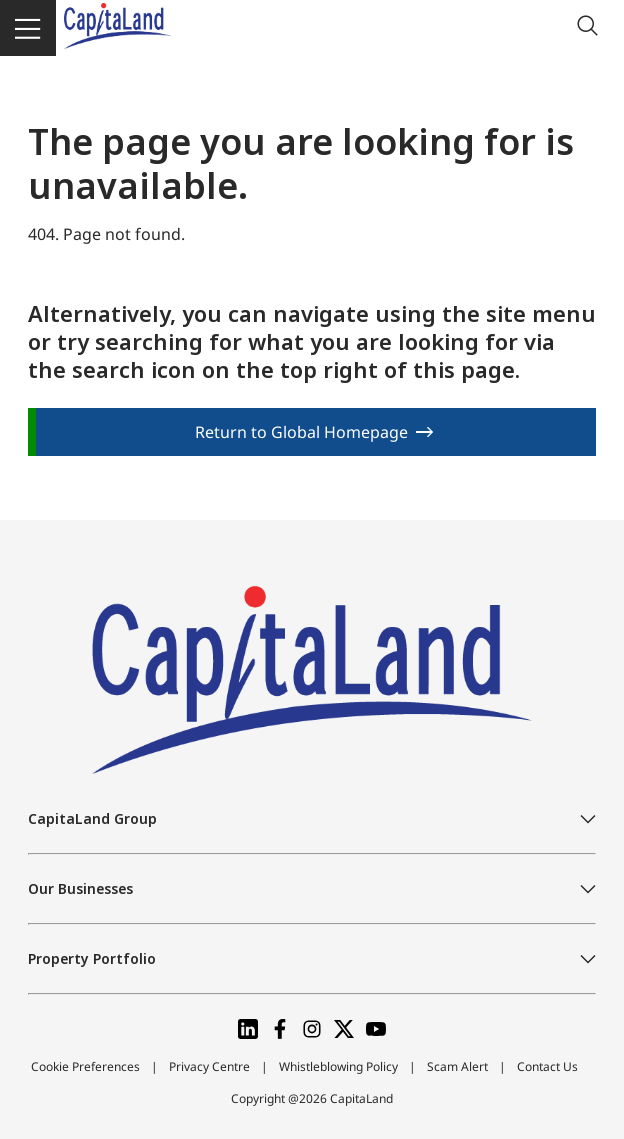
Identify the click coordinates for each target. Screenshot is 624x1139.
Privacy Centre (209, 1066)
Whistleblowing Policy (338, 1066)
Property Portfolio (92, 958)
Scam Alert (457, 1066)
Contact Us (547, 1066)
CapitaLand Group (92, 818)
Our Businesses (80, 888)
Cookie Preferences (85, 1066)
